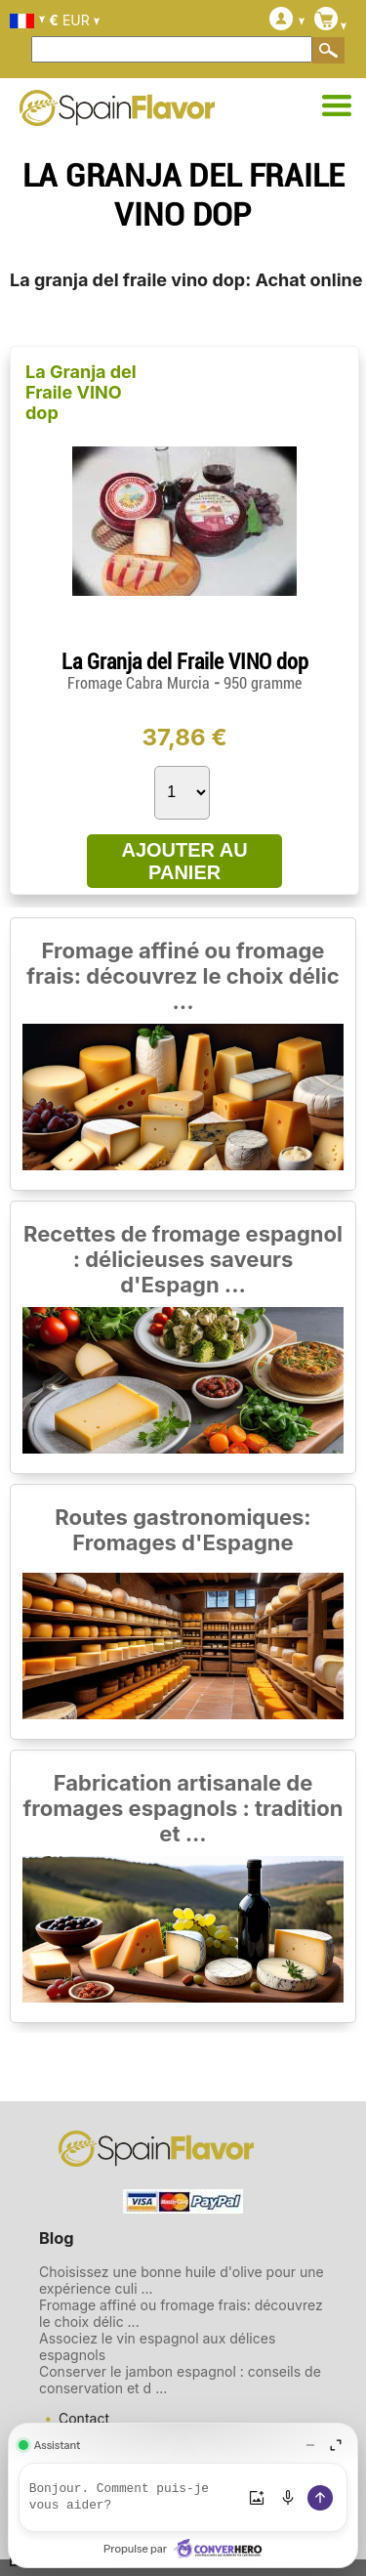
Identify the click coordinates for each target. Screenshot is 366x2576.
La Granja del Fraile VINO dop (81, 392)
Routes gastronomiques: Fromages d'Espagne (182, 1529)
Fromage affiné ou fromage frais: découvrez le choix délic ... (182, 976)
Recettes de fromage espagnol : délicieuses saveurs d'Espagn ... (183, 1259)
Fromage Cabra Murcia (140, 683)
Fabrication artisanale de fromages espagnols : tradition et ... (183, 1808)
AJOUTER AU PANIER (184, 861)
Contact (84, 2418)
